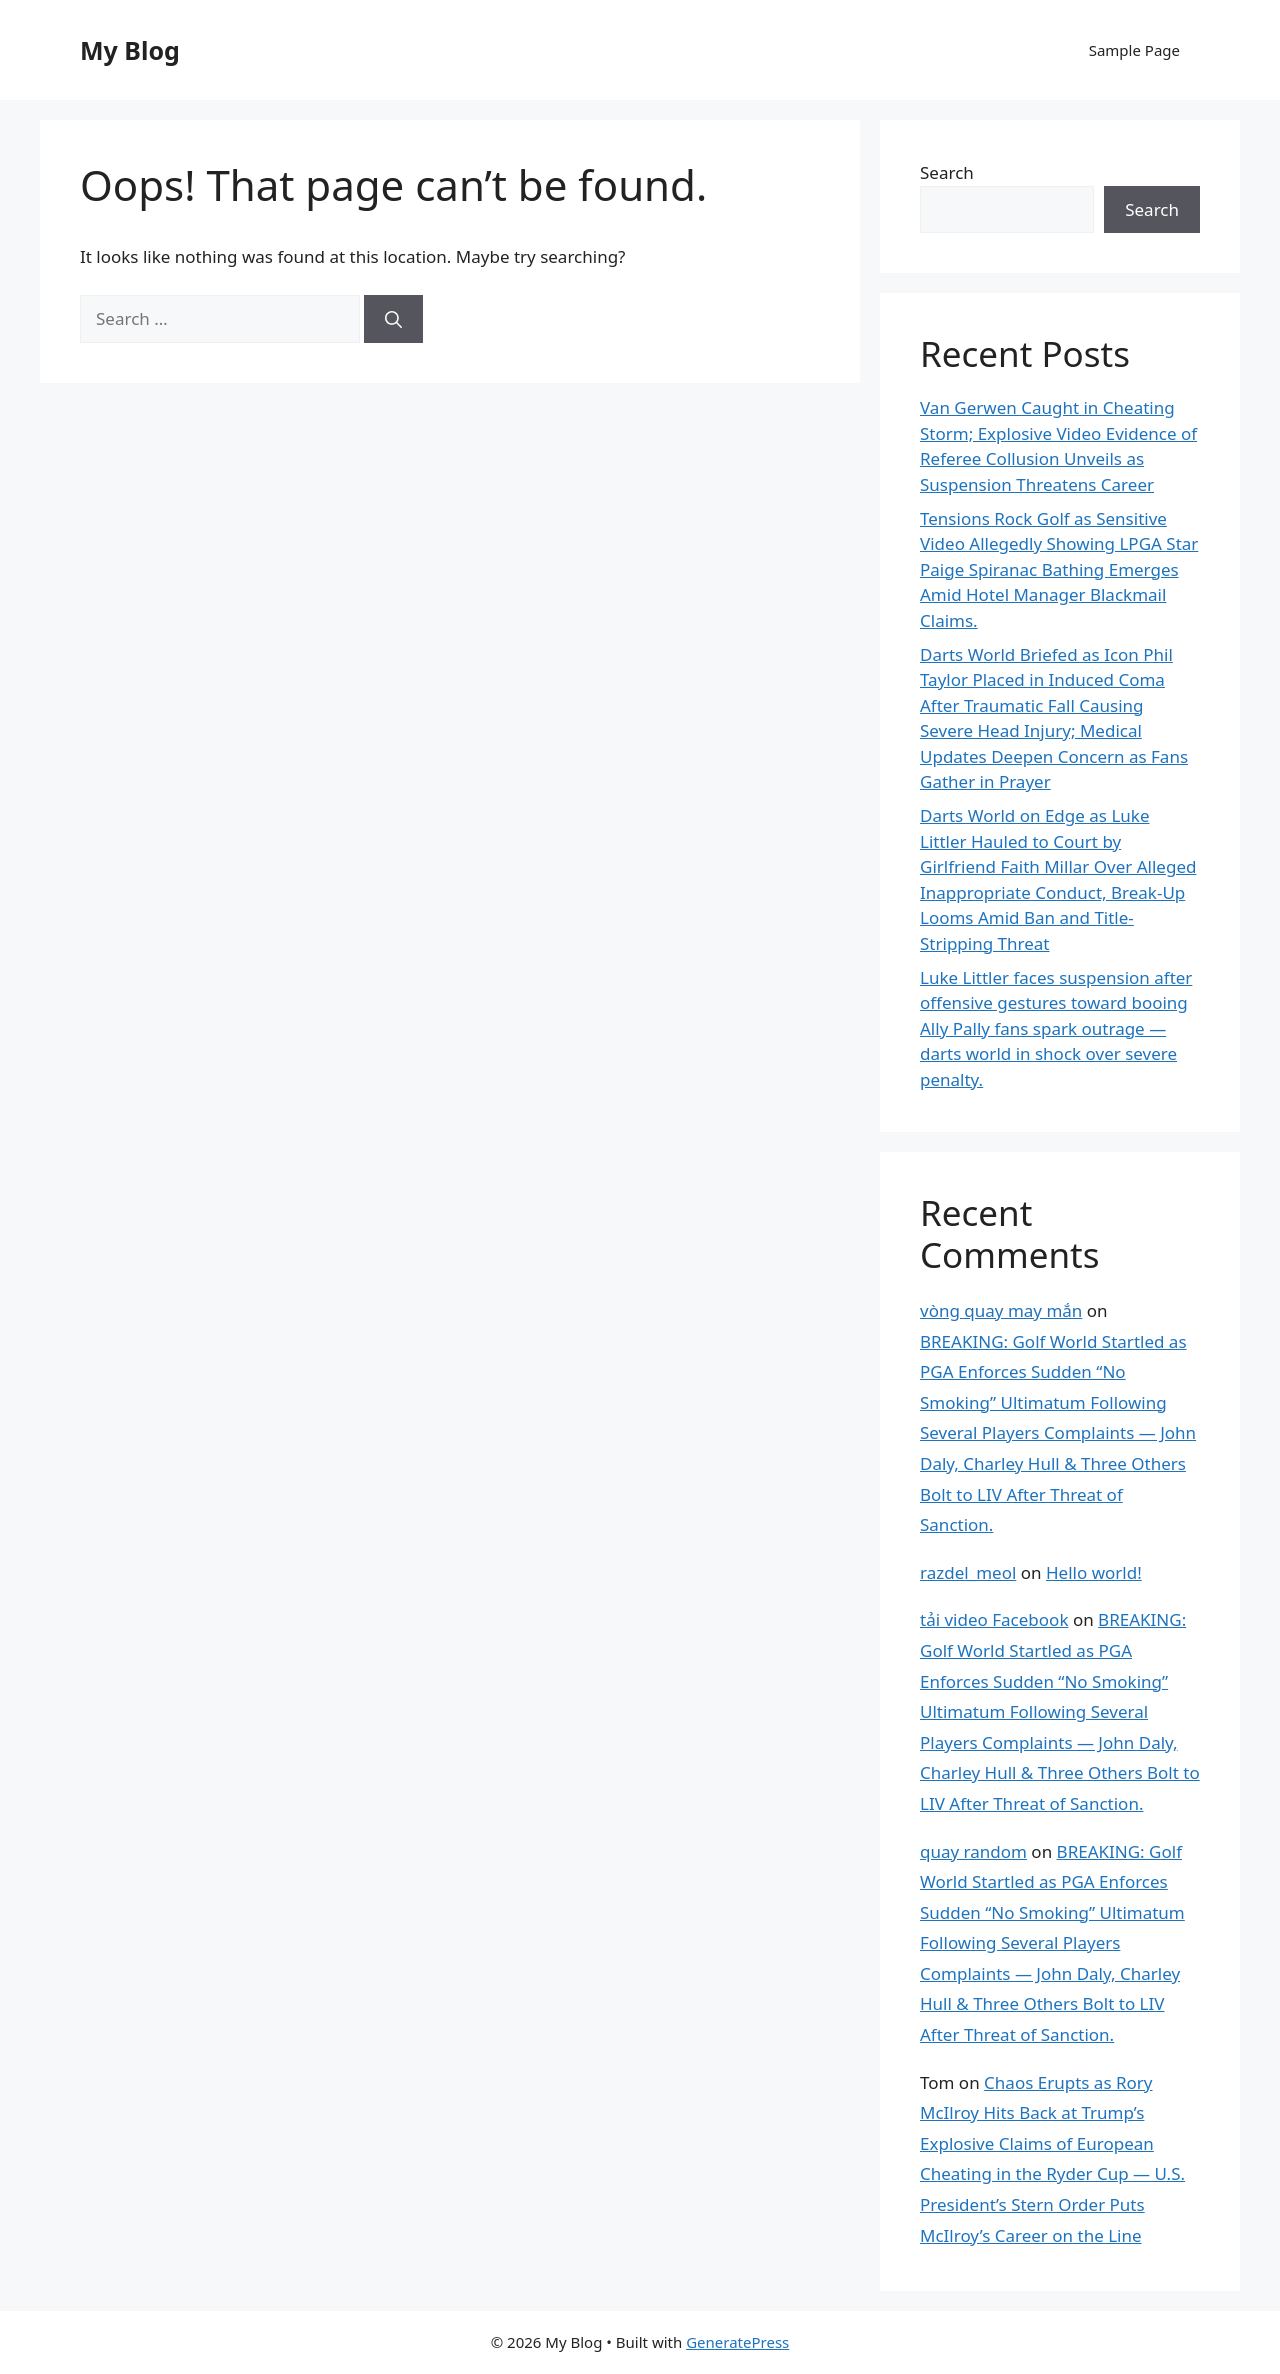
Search (947, 172)
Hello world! (1094, 1572)
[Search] (393, 319)
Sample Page (1134, 50)
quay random (973, 1851)
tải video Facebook (994, 1619)
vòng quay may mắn (1001, 1310)
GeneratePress (737, 2342)
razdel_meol (968, 1572)
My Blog (130, 50)
